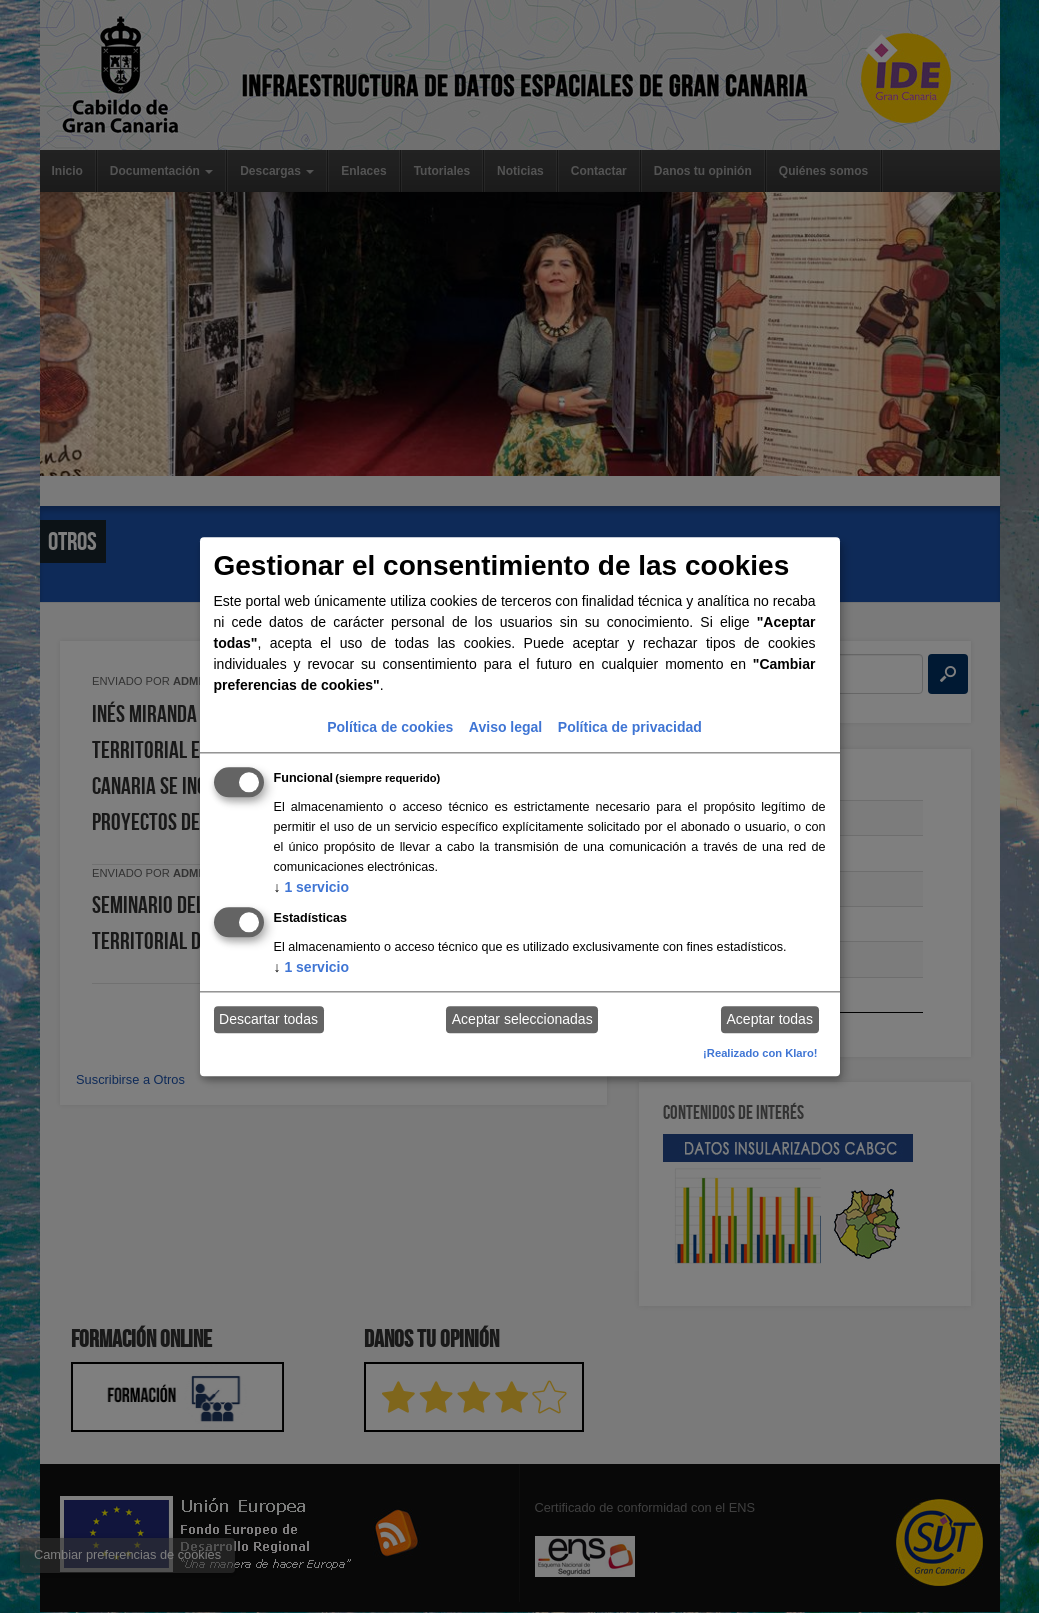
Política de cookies (390, 727)
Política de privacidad (630, 727)
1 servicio (312, 887)
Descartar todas (268, 1020)
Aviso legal (505, 727)
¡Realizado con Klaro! (760, 1053)
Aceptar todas (770, 1020)
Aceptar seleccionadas (522, 1020)
